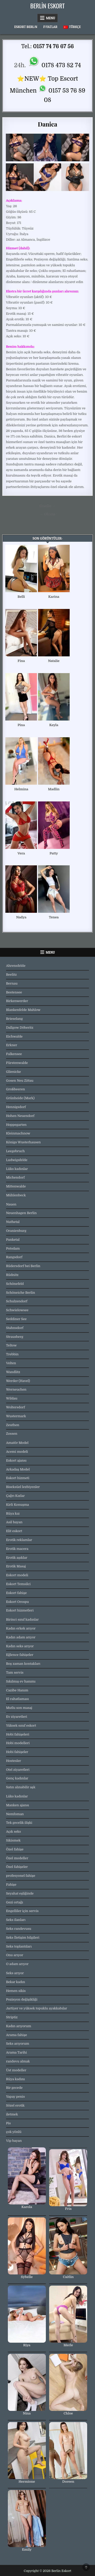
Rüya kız (13, 1513)
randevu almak (18, 2061)
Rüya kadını (15, 2079)
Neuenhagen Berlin (21, 1213)
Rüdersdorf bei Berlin (23, 1266)
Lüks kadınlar (17, 1169)
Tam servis (15, 1672)
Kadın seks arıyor (20, 1646)
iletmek (12, 2114)
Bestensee (14, 992)
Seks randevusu (18, 1929)
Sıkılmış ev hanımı (20, 1681)
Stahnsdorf (15, 1328)
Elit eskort (14, 1531)
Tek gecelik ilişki (19, 1823)
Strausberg (14, 1337)
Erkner (11, 1045)
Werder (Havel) (18, 1381)
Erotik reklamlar (19, 1540)
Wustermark (16, 1416)
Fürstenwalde (17, 1063)
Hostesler (13, 1761)
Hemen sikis (16, 1991)
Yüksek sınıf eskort (21, 1725)
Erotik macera (17, 1549)
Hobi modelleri (18, 1743)
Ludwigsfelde (16, 1160)
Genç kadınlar (17, 1778)
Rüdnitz (12, 1275)
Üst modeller (16, 2070)
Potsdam (13, 1248)
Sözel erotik (15, 2105)
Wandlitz (13, 1372)
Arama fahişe (16, 2035)
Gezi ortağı (14, 1902)
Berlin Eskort (47, 5)
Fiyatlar (50, 27)
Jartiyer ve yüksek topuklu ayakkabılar (36, 2008)
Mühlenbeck (16, 1195)
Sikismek (13, 1840)
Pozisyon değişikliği (21, 1999)
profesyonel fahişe (20, 1876)
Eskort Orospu (17, 1602)
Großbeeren (15, 1089)
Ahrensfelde (16, 966)
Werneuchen (16, 1389)
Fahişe (11, 1884)
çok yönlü (14, 2132)
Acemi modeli (17, 1451)
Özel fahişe (15, 1849)
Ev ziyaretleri (16, 1717)
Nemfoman (15, 1814)
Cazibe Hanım (17, 1690)
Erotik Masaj (16, 1566)
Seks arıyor (15, 1973)
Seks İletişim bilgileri (23, 1937)
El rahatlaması (17, 1699)
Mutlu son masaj (19, 1708)
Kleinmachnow (18, 1133)
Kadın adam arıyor (20, 1637)
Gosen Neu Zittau (19, 1080)
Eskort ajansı (16, 1460)
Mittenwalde (16, 1186)
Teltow (11, 1345)
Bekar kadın (15, 1982)
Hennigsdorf (16, 1107)
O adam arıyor (17, 1964)
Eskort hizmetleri (20, 1610)
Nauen (11, 1204)
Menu (50, 18)
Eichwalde (14, 1036)
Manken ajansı (17, 1805)
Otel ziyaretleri (18, 1770)
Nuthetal (13, 1222)
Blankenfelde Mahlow (23, 1010)
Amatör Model (17, 1443)
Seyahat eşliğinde (20, 1893)
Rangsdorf (14, 1257)
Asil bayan (14, 1522)
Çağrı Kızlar (15, 1496)
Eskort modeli (17, 1575)
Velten (11, 1363)
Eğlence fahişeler (19, 1655)
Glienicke (13, 1072)
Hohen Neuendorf (20, 1116)
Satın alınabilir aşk (20, 1787)
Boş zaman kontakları (23, 1664)
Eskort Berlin (25, 27)
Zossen (11, 1433)
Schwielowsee (17, 1310)
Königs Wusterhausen (23, 1142)
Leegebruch (15, 1151)
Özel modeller (17, 1858)
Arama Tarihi (16, 2052)
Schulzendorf (16, 1301)
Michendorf (15, 1177)
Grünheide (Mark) (20, 1098)
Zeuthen (12, 1425)
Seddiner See (16, 1319)
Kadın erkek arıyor (21, 1628)
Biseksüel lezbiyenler (23, 1487)
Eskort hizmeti (17, 1478)
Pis (8, 2123)
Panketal (13, 1239)
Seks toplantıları (19, 1946)
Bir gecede (14, 2088)
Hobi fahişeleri (17, 1734)
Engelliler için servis (22, 1911)
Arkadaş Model (18, 1469)
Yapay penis (15, 2096)
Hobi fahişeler (17, 1752)
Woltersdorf (15, 1407)
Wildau (11, 1398)
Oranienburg (16, 1231)
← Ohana (47, 514)
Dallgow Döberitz (19, 1027)
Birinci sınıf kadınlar (22, 1619)
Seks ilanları (16, 1920)
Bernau (12, 983)
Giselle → (47, 506)
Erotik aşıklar (16, 1557)
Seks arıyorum (17, 2043)
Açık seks (13, 1831)
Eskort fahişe (16, 1593)
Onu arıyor (14, 1955)
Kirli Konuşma (17, 1504)
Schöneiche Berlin (20, 1292)
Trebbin (12, 1354)
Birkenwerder (17, 1001)
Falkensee (14, 1054)
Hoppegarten (16, 1125)
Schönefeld (15, 1284)
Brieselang (14, 1019)
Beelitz (11, 974)
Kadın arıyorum (18, 2026)
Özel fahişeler (17, 1867)
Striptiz (12, 2017)
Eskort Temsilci (18, 1584)
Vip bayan (14, 2141)
